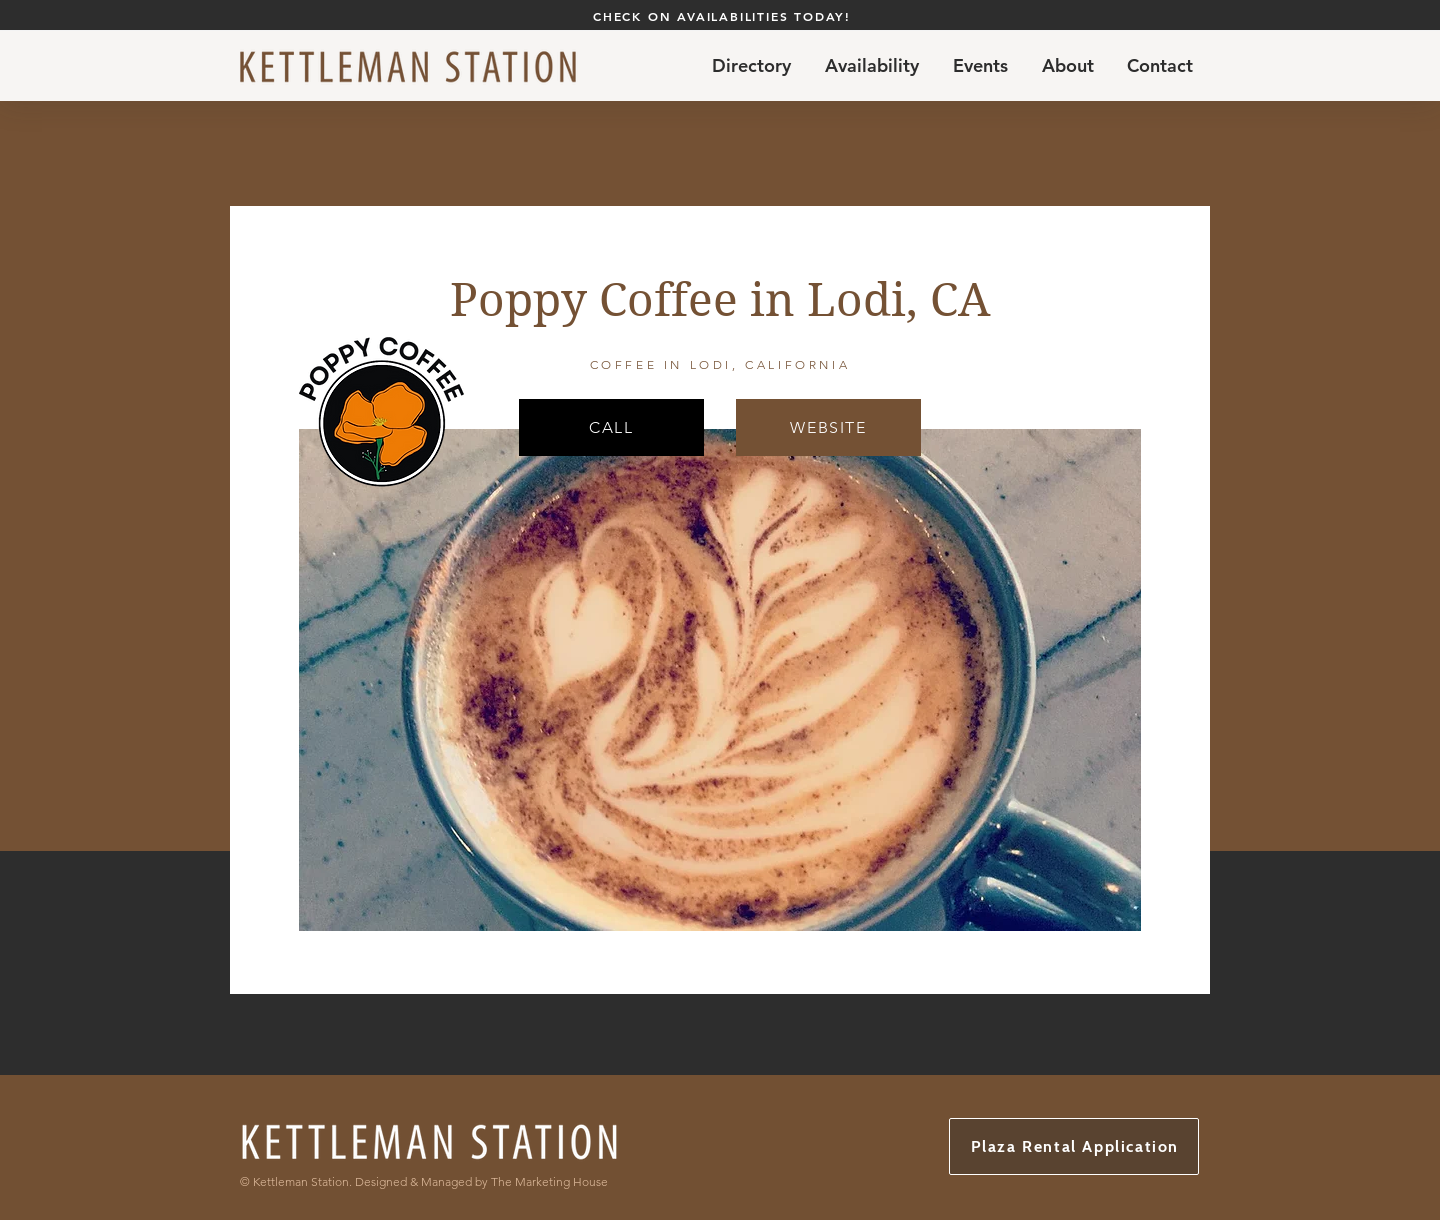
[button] (872, 66)
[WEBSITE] (828, 427)
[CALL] (611, 427)
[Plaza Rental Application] (1074, 1146)
